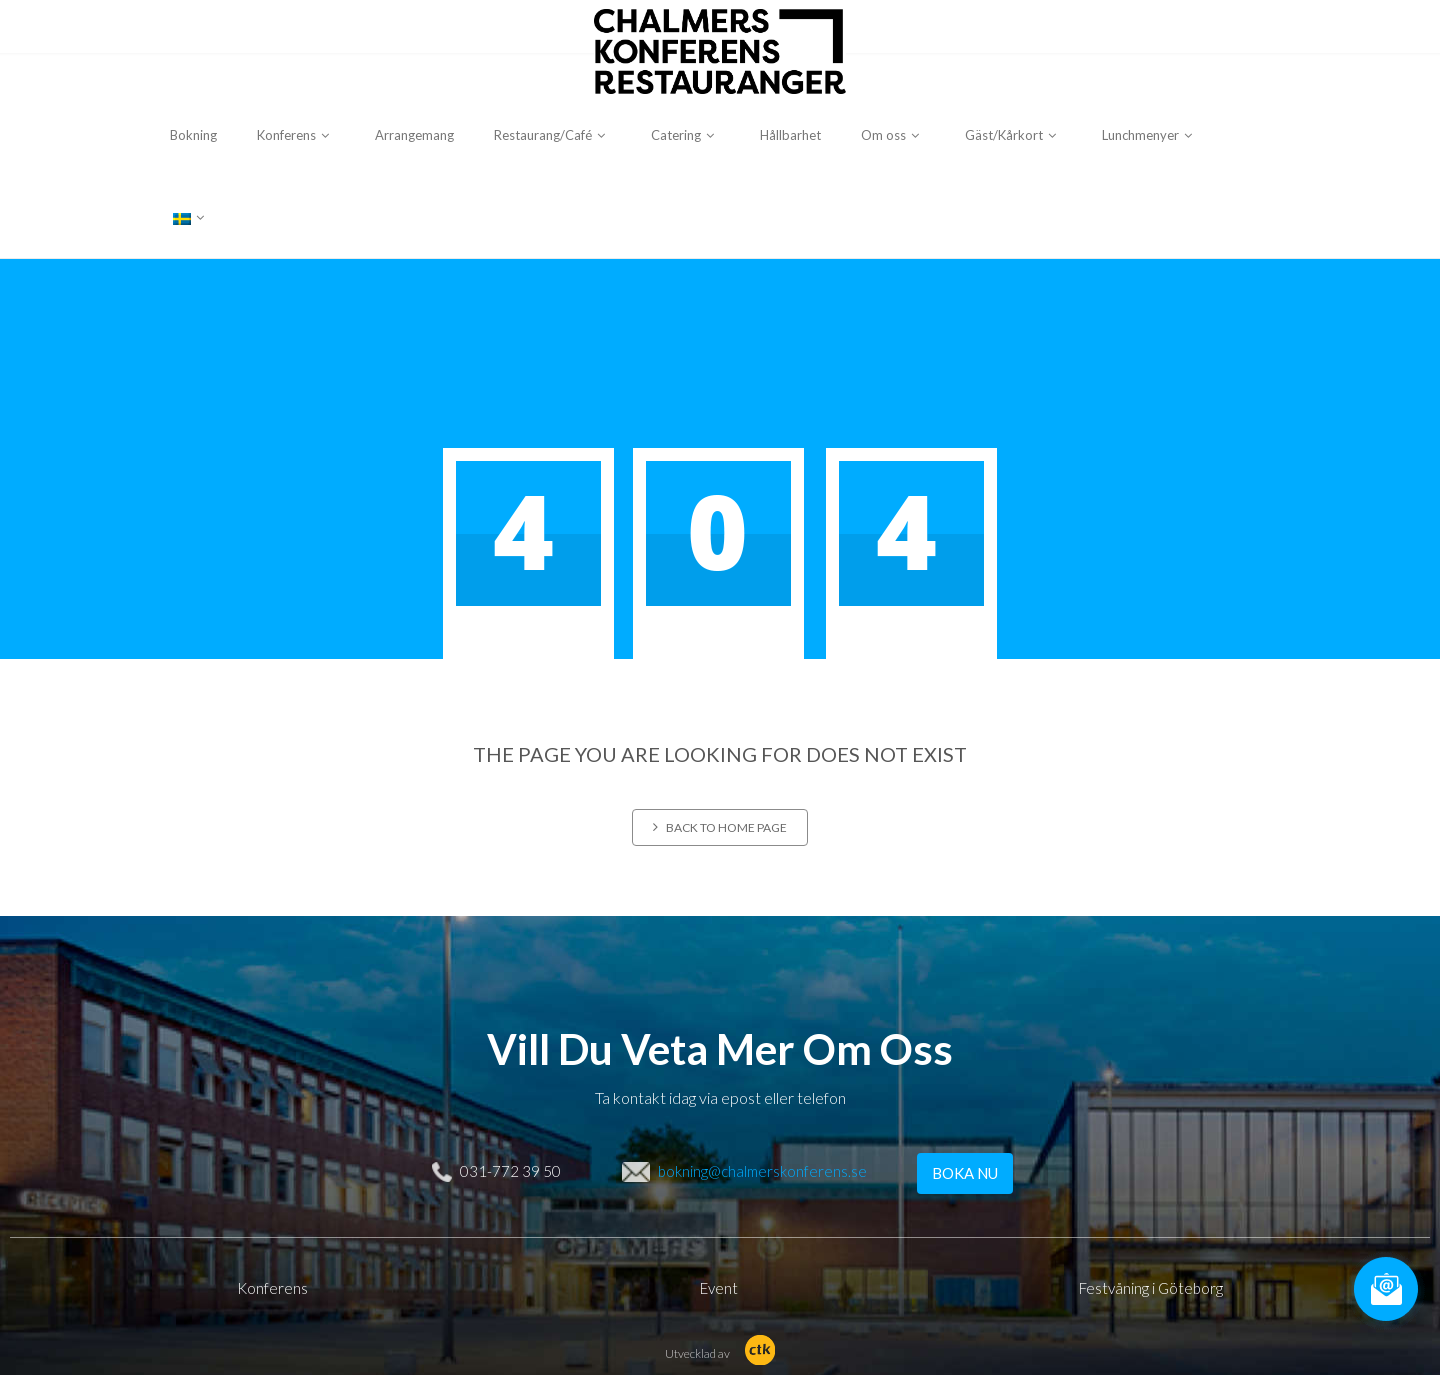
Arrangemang (414, 135)
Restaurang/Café (552, 135)
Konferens (296, 135)
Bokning (193, 135)
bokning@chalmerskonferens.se (762, 1171)
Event (719, 1288)
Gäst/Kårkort (1013, 135)
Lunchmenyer (1150, 135)
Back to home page (720, 827)
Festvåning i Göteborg (1151, 1288)
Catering (685, 135)
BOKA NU (965, 1173)
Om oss (893, 135)
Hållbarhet (790, 135)
